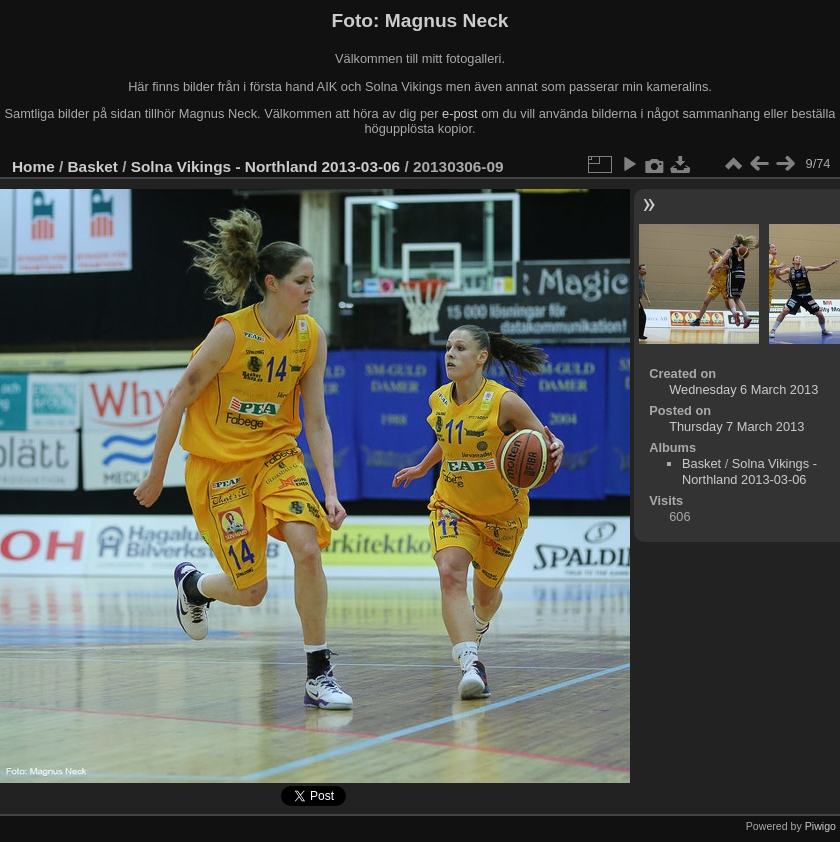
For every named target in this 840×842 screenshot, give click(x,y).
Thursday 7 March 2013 (736, 426)
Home (33, 166)
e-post (460, 113)
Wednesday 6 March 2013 (743, 389)
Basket (93, 166)
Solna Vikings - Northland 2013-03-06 (265, 166)
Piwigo (820, 826)
